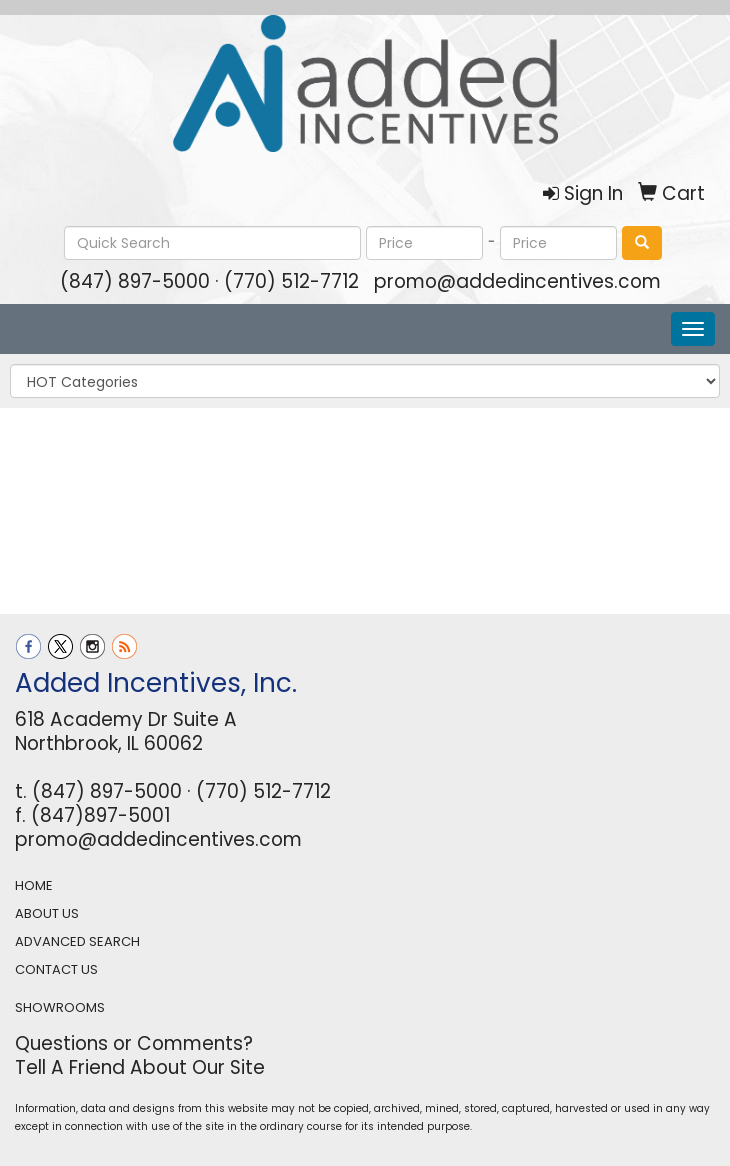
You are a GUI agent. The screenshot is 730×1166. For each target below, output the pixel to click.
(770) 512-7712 (291, 281)
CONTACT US (56, 969)
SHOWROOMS (60, 1007)
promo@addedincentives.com (517, 281)
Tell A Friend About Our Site (140, 1067)
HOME (34, 885)
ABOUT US (47, 913)
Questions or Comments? (134, 1043)
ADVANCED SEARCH (77, 941)
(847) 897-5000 (135, 281)
